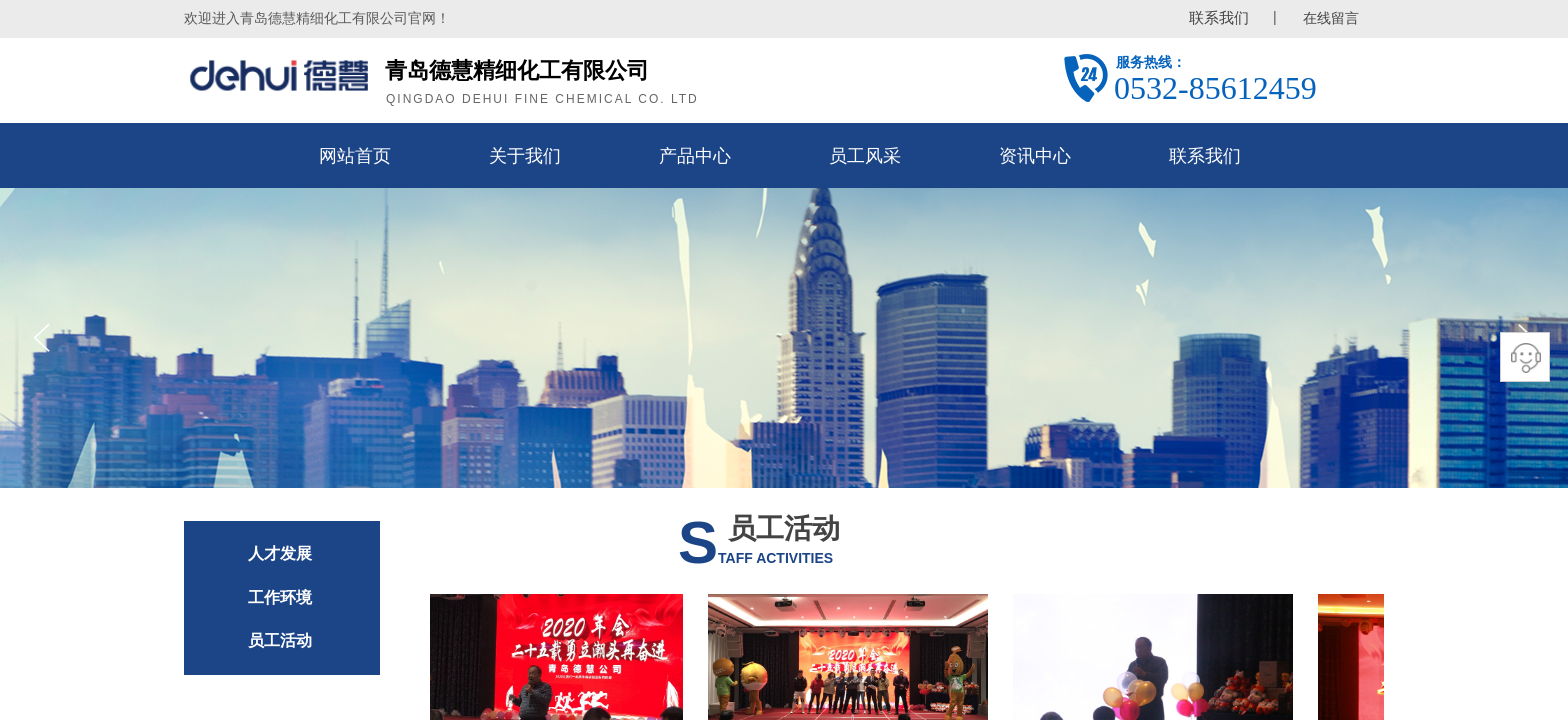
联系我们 (1205, 156)
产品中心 (695, 156)
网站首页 (355, 156)
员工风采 (865, 156)
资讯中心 (1035, 156)
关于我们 (525, 156)
